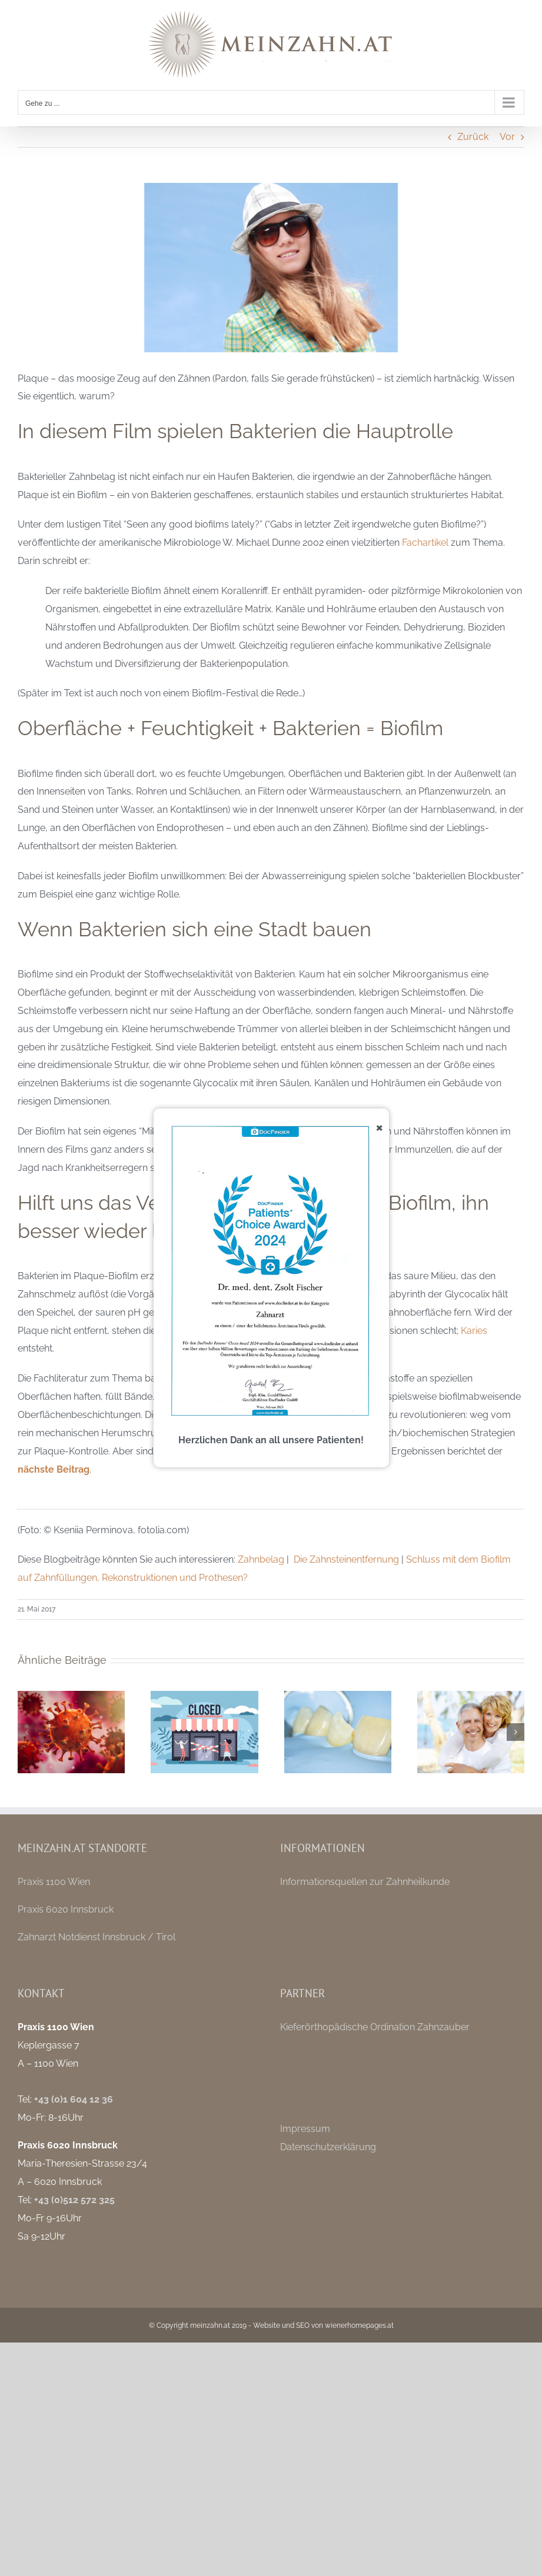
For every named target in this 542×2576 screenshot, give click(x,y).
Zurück (472, 136)
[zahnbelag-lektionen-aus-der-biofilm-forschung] (271, 267)
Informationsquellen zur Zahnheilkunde (365, 1881)
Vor (507, 136)
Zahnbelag (261, 1559)
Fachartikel (425, 542)
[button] (26, 1732)
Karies (474, 1330)
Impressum (305, 2128)
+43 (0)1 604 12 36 (73, 2099)
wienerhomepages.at (359, 2325)
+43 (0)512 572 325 (74, 2199)
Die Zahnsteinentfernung (346, 1559)
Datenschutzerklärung (328, 2147)
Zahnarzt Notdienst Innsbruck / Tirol (96, 1937)
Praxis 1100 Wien (54, 1881)
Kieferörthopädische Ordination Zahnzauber (375, 2027)
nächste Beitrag (53, 1469)
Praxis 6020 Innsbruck (66, 1909)
